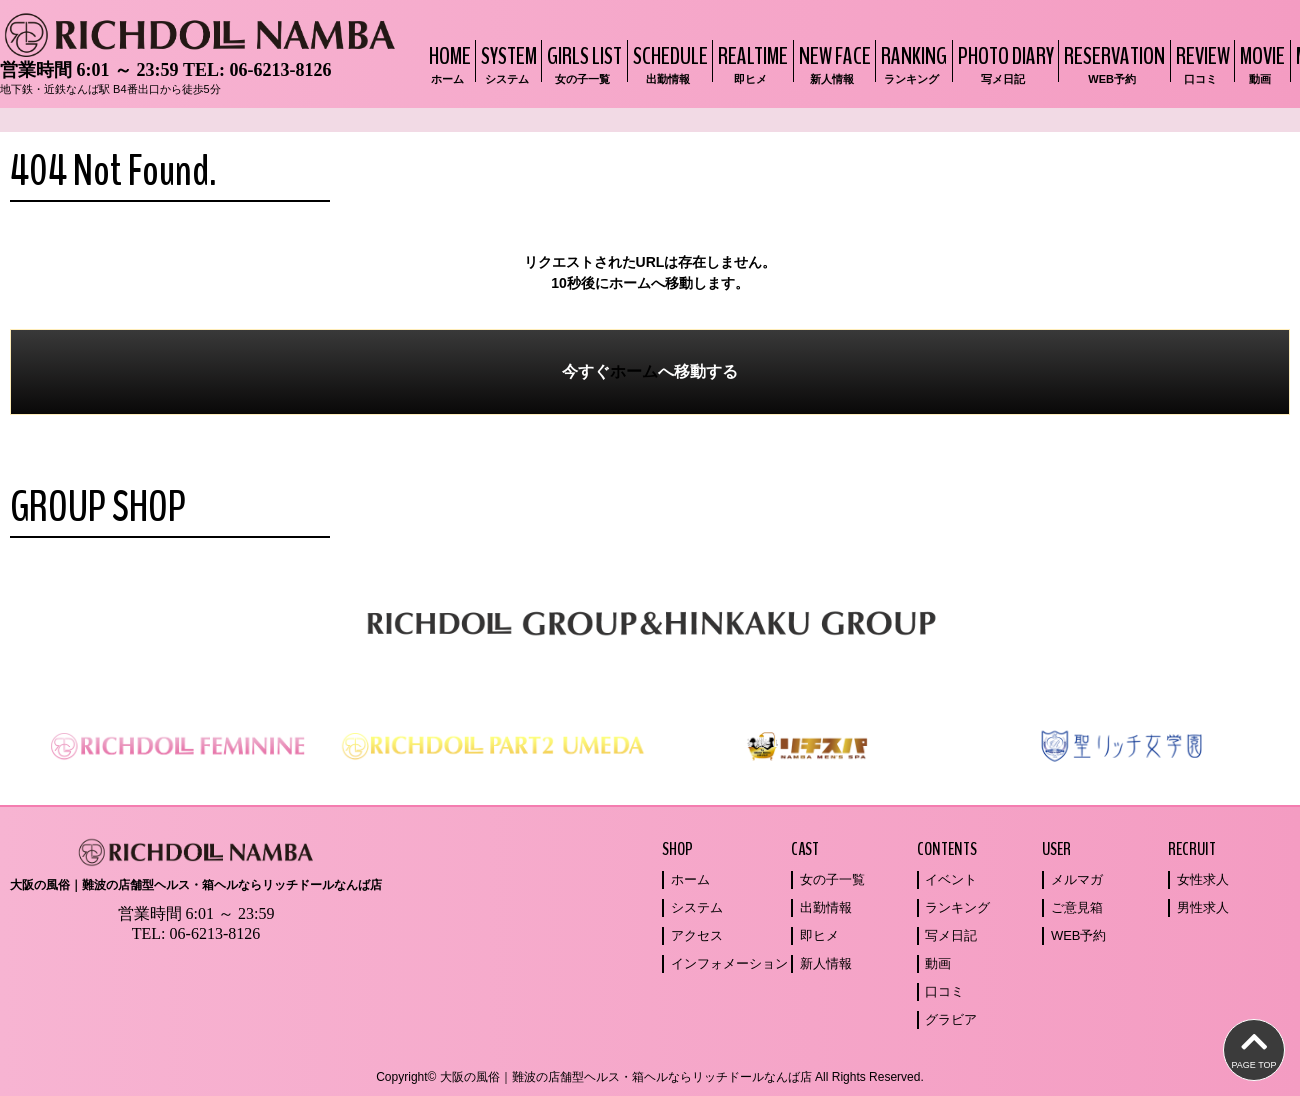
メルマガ (1077, 879)
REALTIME (750, 63)
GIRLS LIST (582, 63)
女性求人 (1203, 879)
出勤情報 (826, 907)
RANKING (911, 63)
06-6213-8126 (280, 70)
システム (697, 907)
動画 (938, 963)
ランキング (957, 907)
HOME (447, 63)
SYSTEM (506, 63)
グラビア (951, 1019)
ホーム (634, 371)
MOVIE (1260, 63)
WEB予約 (1079, 935)
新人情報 (826, 963)
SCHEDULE (668, 63)
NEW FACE (832, 63)
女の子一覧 (832, 879)
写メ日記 (951, 935)
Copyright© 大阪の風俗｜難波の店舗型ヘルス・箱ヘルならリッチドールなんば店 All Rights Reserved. (650, 1077)
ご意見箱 (1077, 907)
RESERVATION (1112, 63)
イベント (951, 879)
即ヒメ (819, 935)
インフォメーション (729, 963)
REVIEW (1200, 63)
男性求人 (1203, 907)
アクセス (697, 935)
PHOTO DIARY (1003, 63)
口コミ (944, 991)
